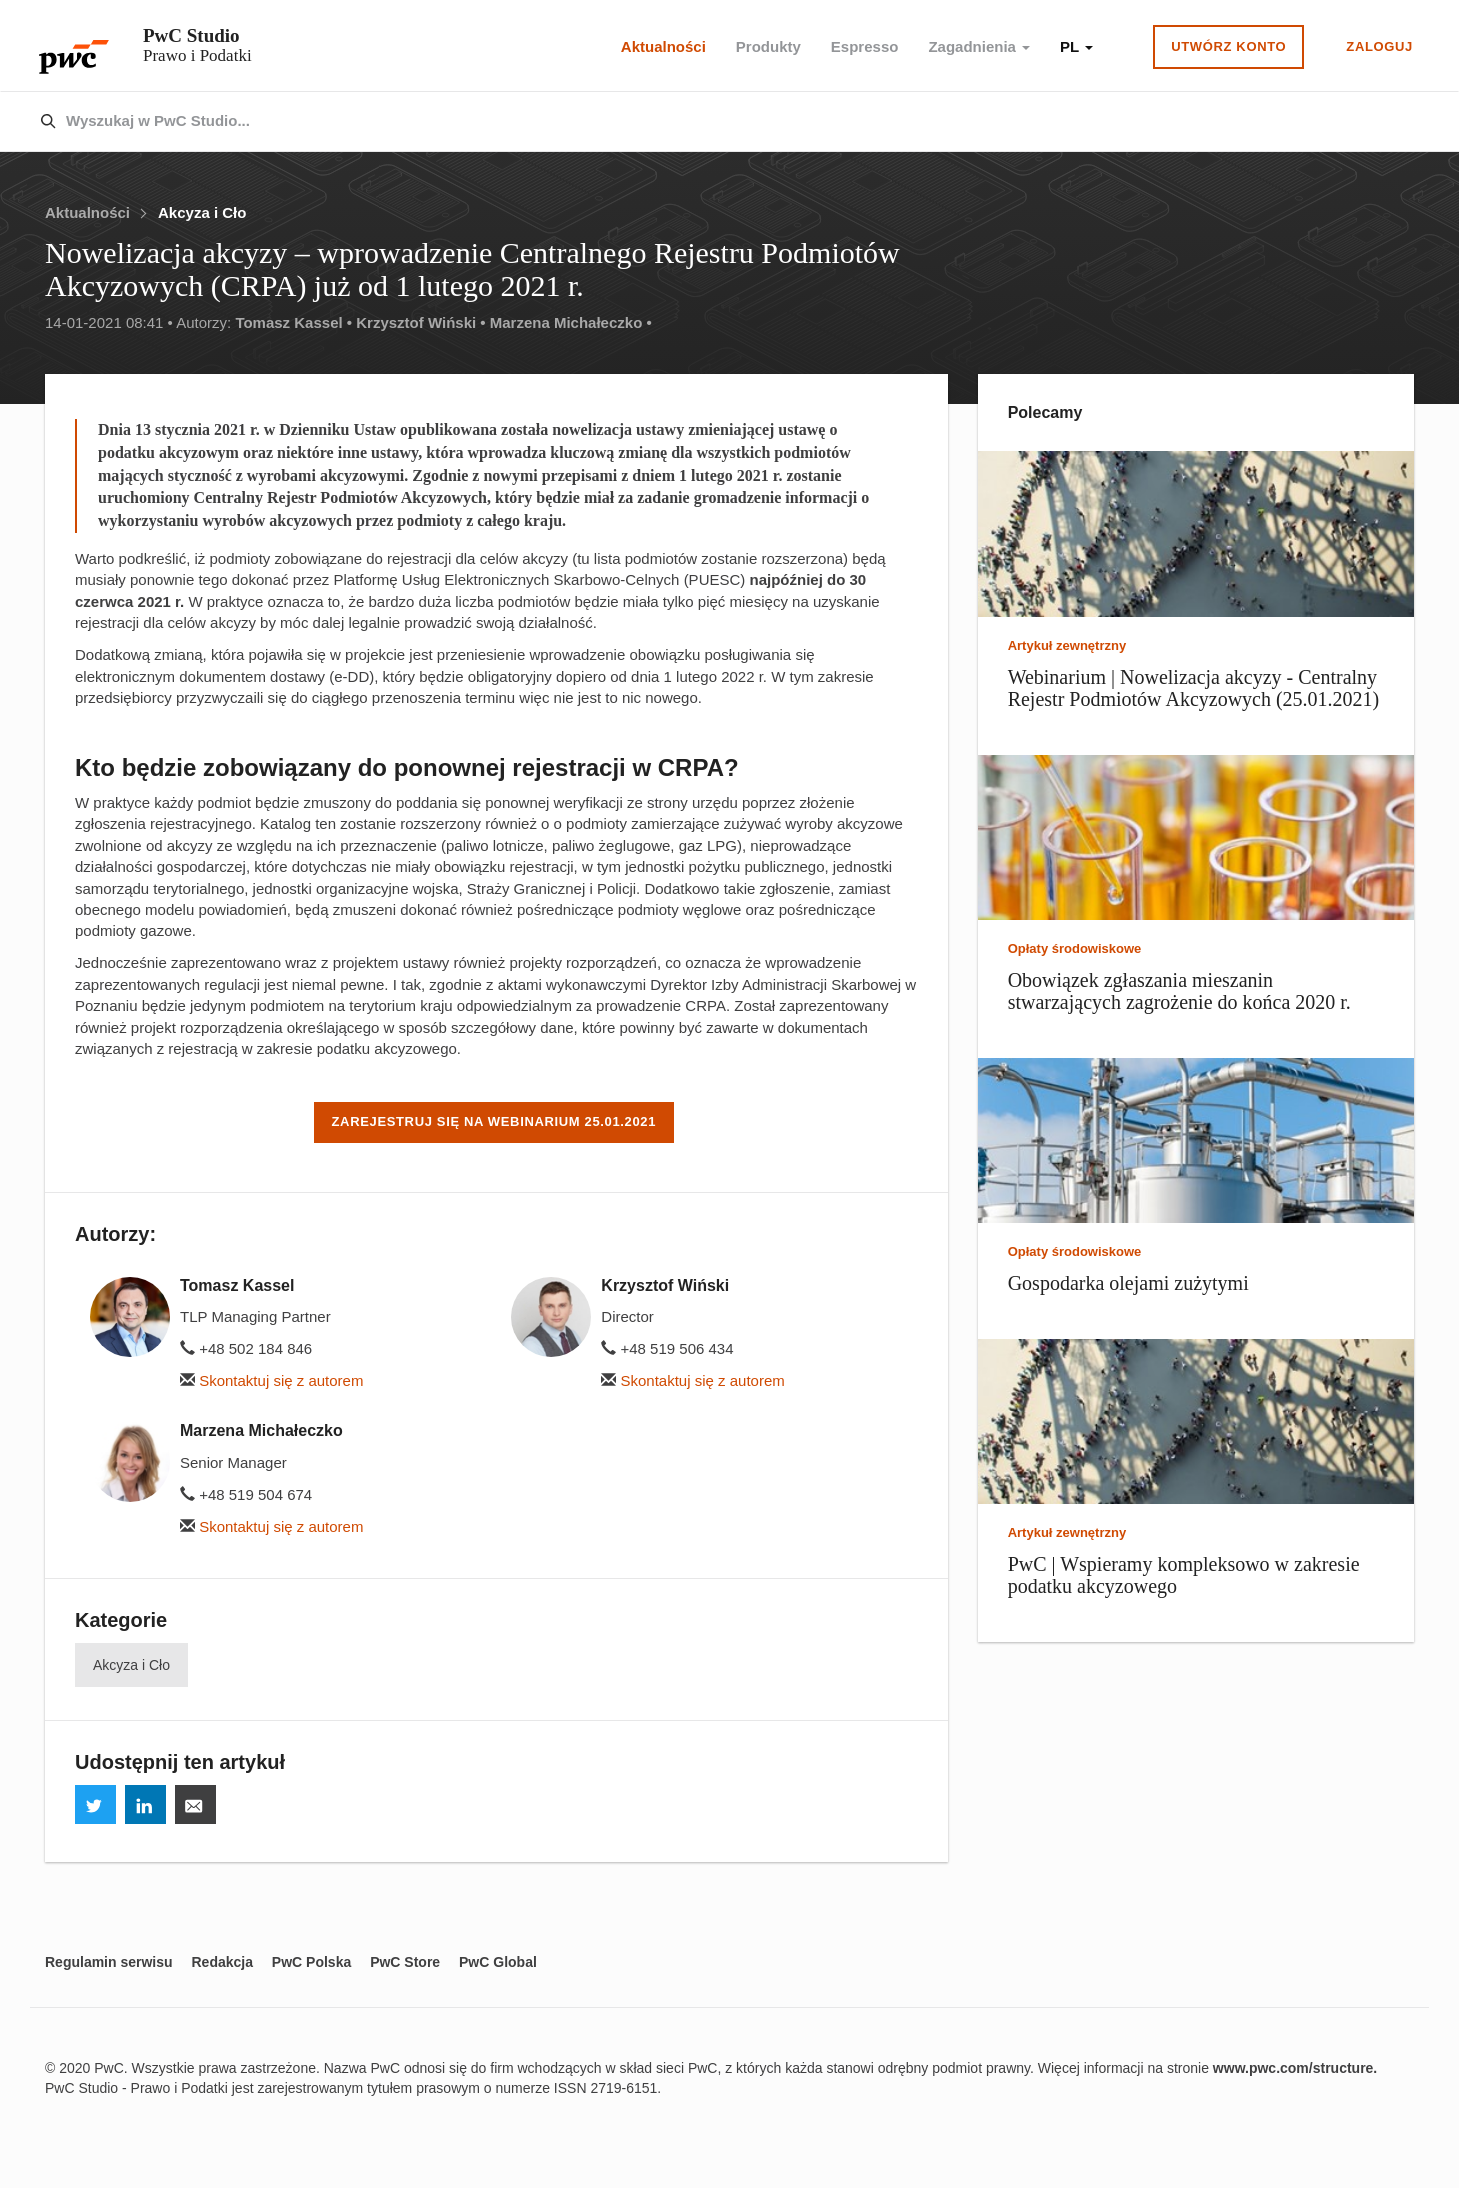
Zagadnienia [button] (979, 46)
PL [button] (1076, 46)
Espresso (865, 46)
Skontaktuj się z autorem (271, 1380)
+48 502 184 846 (246, 1348)
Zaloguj (1379, 46)
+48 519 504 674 (246, 1494)
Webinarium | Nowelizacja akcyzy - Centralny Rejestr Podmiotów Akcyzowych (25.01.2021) (1194, 688)
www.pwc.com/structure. (1295, 2068)
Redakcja (221, 1962)
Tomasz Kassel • (293, 322)
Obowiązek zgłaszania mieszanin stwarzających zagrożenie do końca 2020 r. (1179, 991)
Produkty (768, 46)
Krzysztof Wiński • (420, 322)
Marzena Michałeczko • (571, 322)
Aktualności (663, 46)
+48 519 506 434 (667, 1348)
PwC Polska (311, 1962)
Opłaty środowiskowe (1075, 948)
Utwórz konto (1228, 46)
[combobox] (687, 122)
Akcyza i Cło (202, 212)
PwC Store (405, 1962)
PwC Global (498, 1962)
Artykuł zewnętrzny (1067, 645)
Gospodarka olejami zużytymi (1128, 1283)
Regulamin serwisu (109, 1962)
